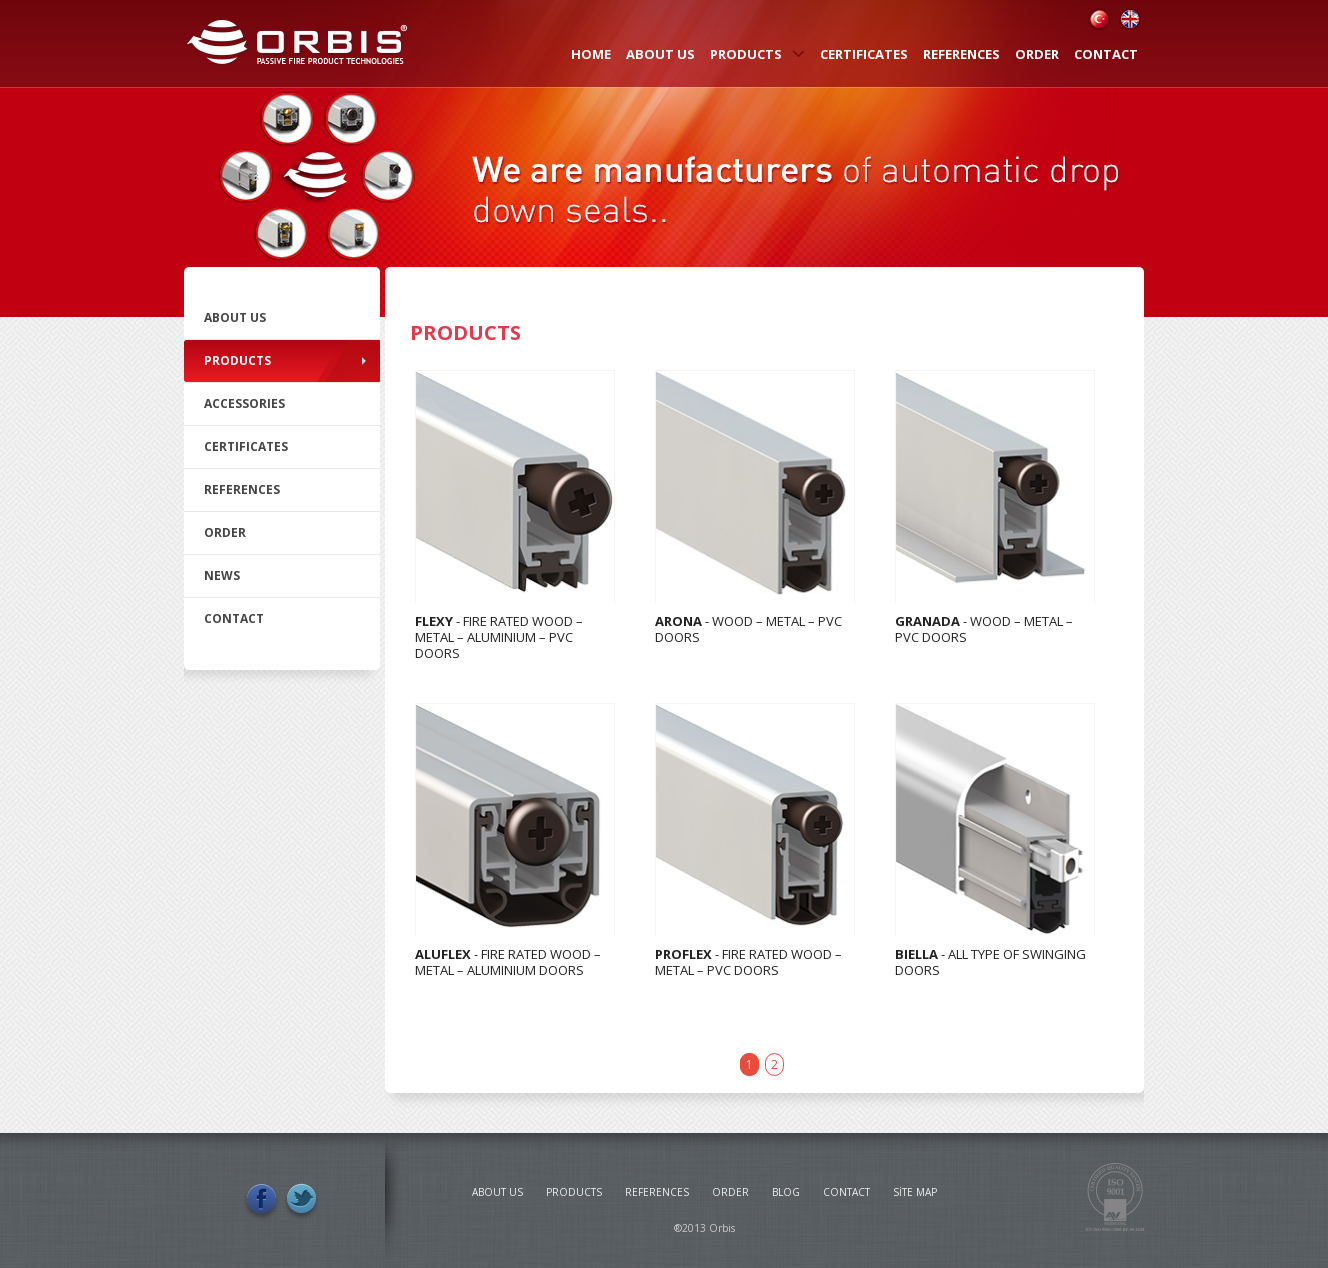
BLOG (786, 1192)
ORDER (1037, 54)
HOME (591, 54)
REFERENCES (961, 54)
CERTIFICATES (864, 54)
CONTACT (1106, 54)
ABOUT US (660, 54)
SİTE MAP (915, 1192)
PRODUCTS (757, 54)
